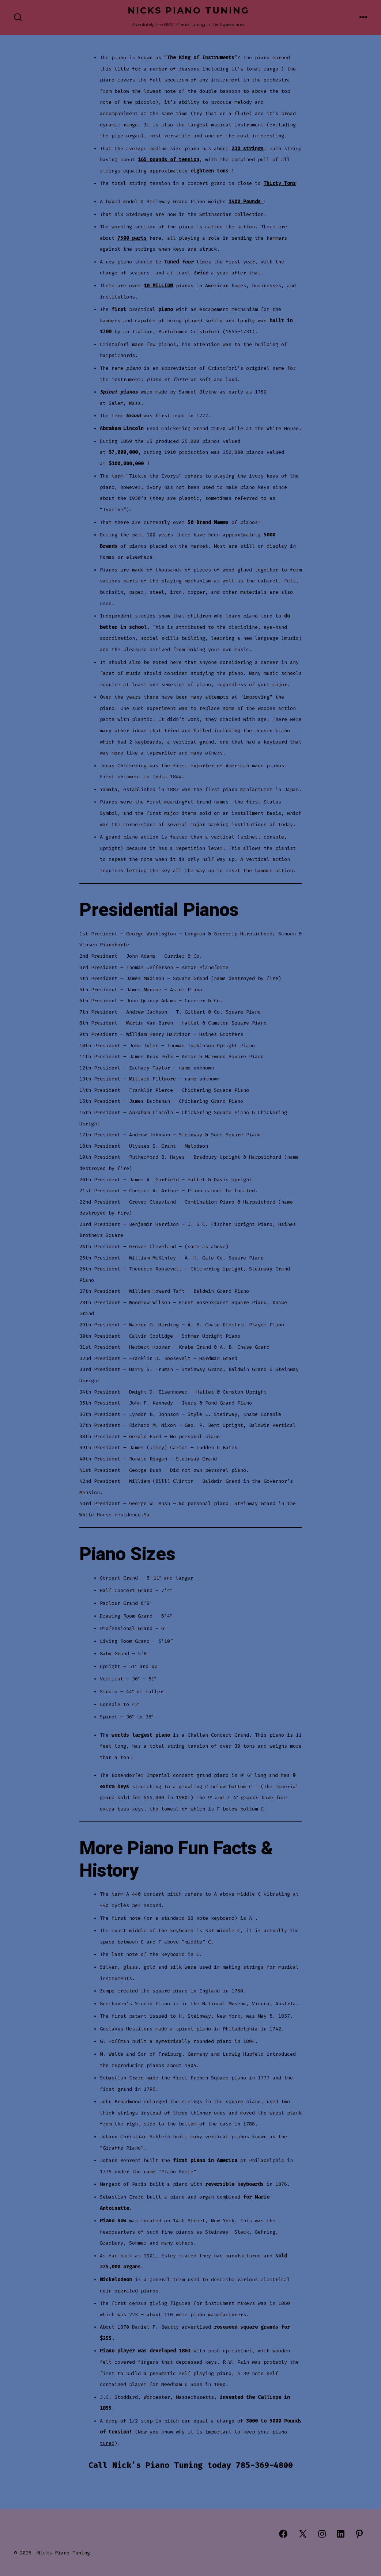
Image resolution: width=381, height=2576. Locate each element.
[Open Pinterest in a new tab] (359, 2534)
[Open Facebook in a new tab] (283, 2534)
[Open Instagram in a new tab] (322, 2534)
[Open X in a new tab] (302, 2534)
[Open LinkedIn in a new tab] (340, 2534)
